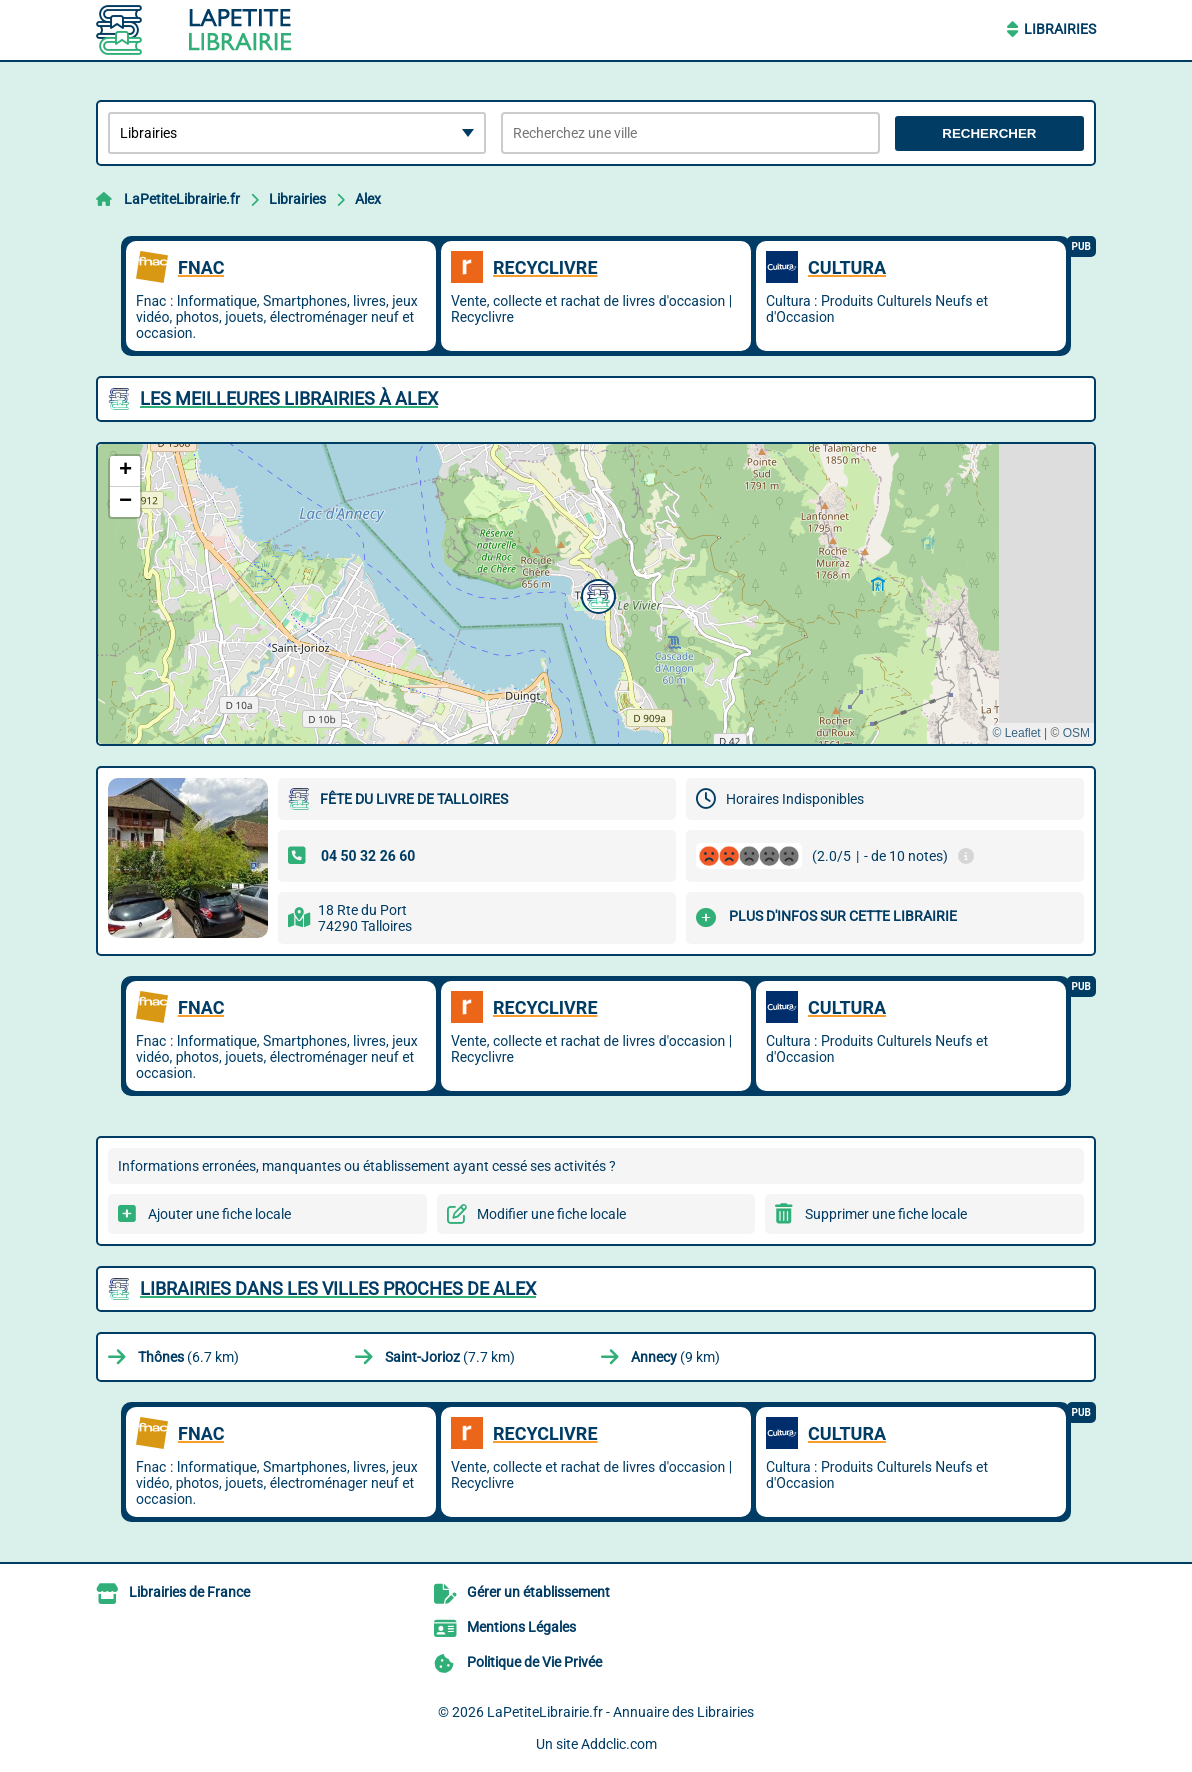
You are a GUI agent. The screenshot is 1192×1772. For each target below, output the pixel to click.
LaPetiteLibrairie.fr (182, 199)
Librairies (1060, 29)
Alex (368, 199)
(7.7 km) (450, 1357)
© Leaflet (1016, 733)
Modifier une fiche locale (551, 1214)
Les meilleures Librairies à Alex (289, 398)
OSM (1076, 733)
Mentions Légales (521, 1627)
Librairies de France (189, 1592)
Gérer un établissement (538, 1592)
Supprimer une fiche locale (886, 1214)
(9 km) (675, 1357)
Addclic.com (619, 1744)
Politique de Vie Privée (534, 1662)
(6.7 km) (188, 1357)
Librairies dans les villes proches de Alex (338, 1288)
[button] (596, 594)
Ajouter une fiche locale (219, 1214)
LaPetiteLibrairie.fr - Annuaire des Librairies (620, 1712)
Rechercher (989, 133)
